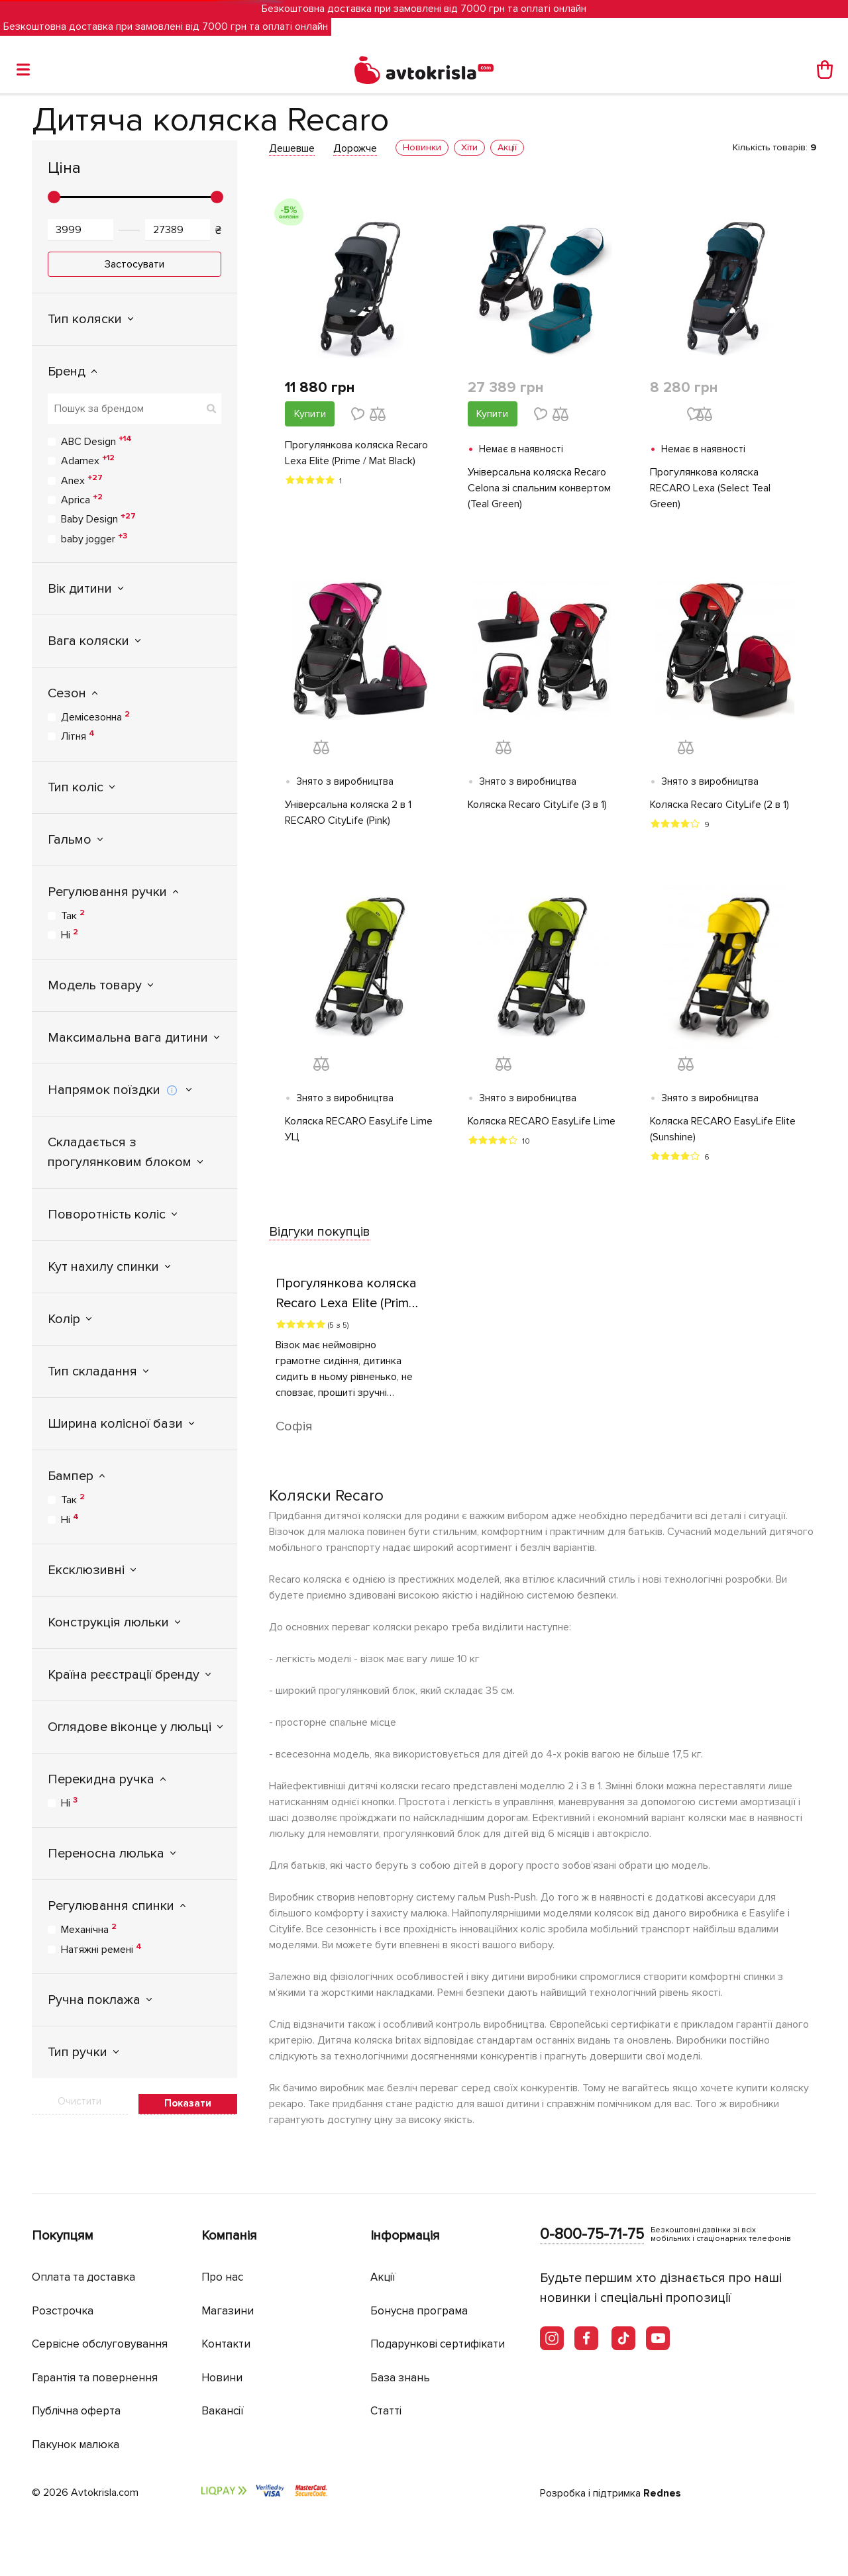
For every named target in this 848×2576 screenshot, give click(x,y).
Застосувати (134, 264)
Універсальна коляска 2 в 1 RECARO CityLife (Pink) (348, 812)
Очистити (79, 2101)
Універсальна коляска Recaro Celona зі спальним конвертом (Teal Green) (539, 488)
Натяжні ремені (101, 1949)
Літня (78, 735)
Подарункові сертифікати (437, 2344)
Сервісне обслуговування (100, 2344)
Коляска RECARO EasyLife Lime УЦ (359, 1129)
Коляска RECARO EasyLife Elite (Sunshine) (723, 1129)
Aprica (82, 499)
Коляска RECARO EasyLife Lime (541, 1121)
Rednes (662, 2493)
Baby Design (98, 518)
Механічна (89, 1929)
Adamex (88, 460)
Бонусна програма (419, 2311)
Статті (385, 2411)
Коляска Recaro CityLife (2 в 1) (719, 804)
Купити (310, 414)
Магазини (227, 2311)
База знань (400, 2378)
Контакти (225, 2344)
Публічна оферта (76, 2411)
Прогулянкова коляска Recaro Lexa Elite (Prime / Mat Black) (356, 453)
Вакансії (222, 2411)
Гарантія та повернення (95, 2378)
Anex (82, 480)
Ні (69, 934)
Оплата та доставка (83, 2277)
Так (73, 915)
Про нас (222, 2277)
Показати (187, 2103)
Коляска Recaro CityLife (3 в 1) (537, 804)
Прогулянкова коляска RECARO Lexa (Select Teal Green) (710, 488)
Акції (383, 2277)
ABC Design (96, 441)
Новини (221, 2378)
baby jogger (94, 538)
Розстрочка (62, 2311)
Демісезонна (95, 716)
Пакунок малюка (75, 2445)
